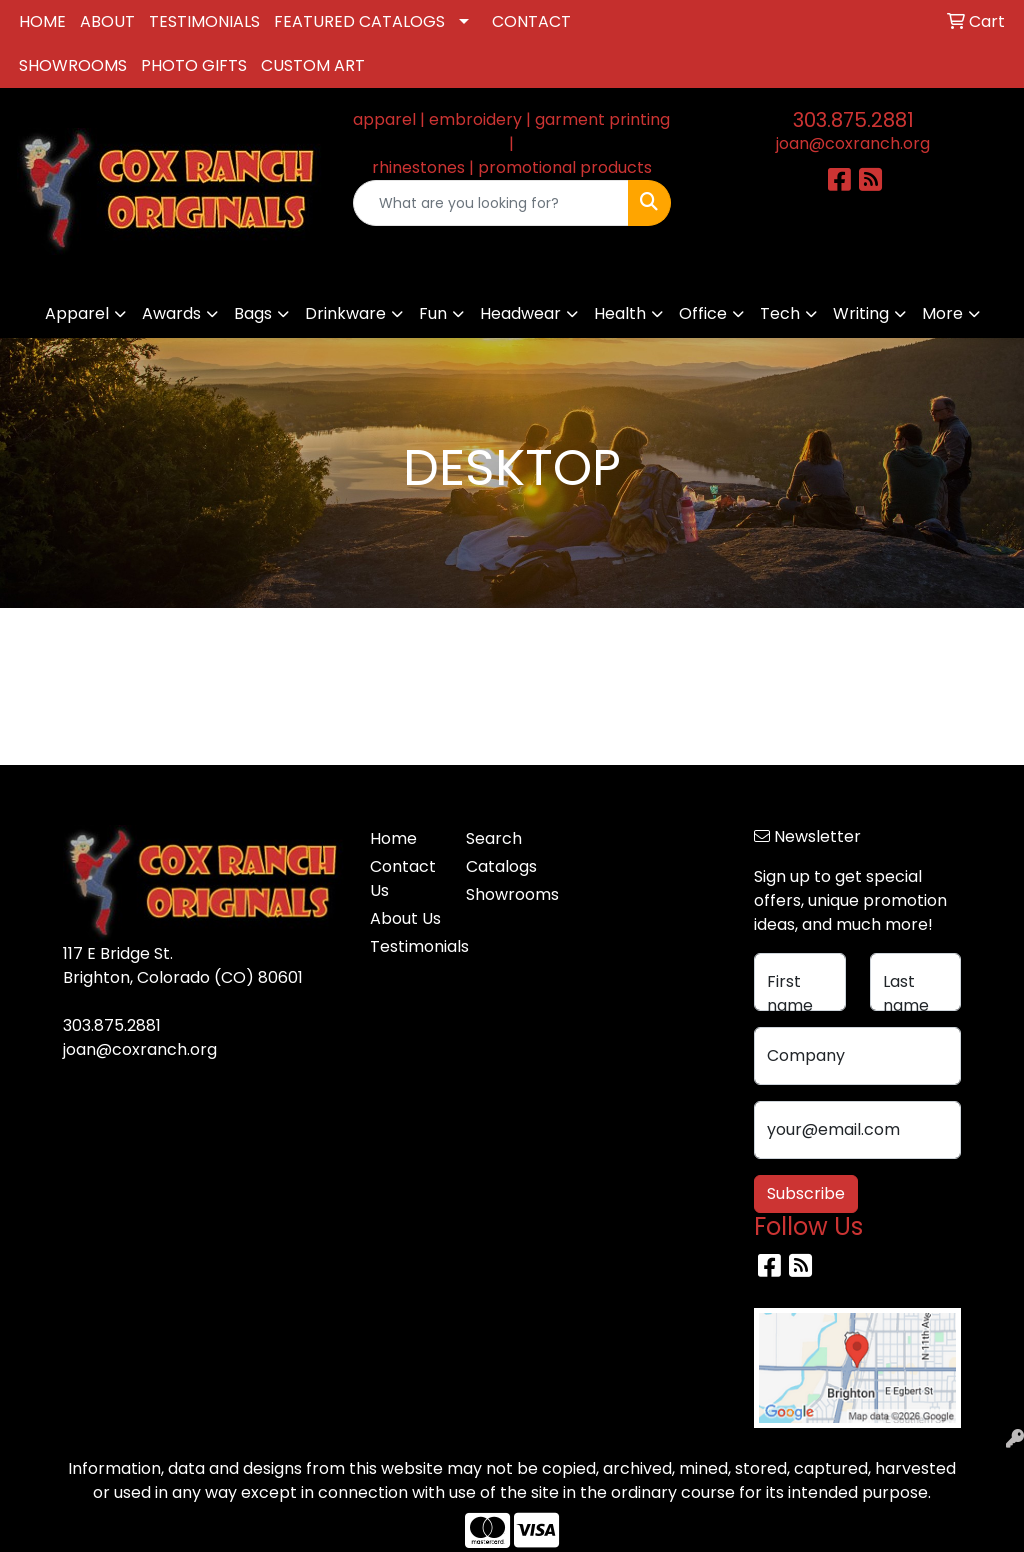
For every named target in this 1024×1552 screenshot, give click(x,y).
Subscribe (806, 1193)
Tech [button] (780, 313)
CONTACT (531, 21)
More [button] (942, 313)
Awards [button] (171, 313)
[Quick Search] (490, 203)
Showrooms (502, 894)
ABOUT (107, 21)
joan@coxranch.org (853, 143)
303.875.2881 (853, 120)
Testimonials (406, 946)
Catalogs (501, 866)
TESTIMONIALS (204, 21)
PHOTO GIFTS (194, 65)
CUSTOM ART (313, 65)
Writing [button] (861, 313)
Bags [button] (253, 313)
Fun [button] (433, 313)
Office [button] (703, 313)
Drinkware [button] (345, 313)
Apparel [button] (77, 313)
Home (393, 838)
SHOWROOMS (73, 65)
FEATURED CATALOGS (359, 21)
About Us (405, 918)
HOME (42, 21)
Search (494, 838)
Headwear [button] (520, 313)
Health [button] (620, 313)
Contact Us (403, 878)
